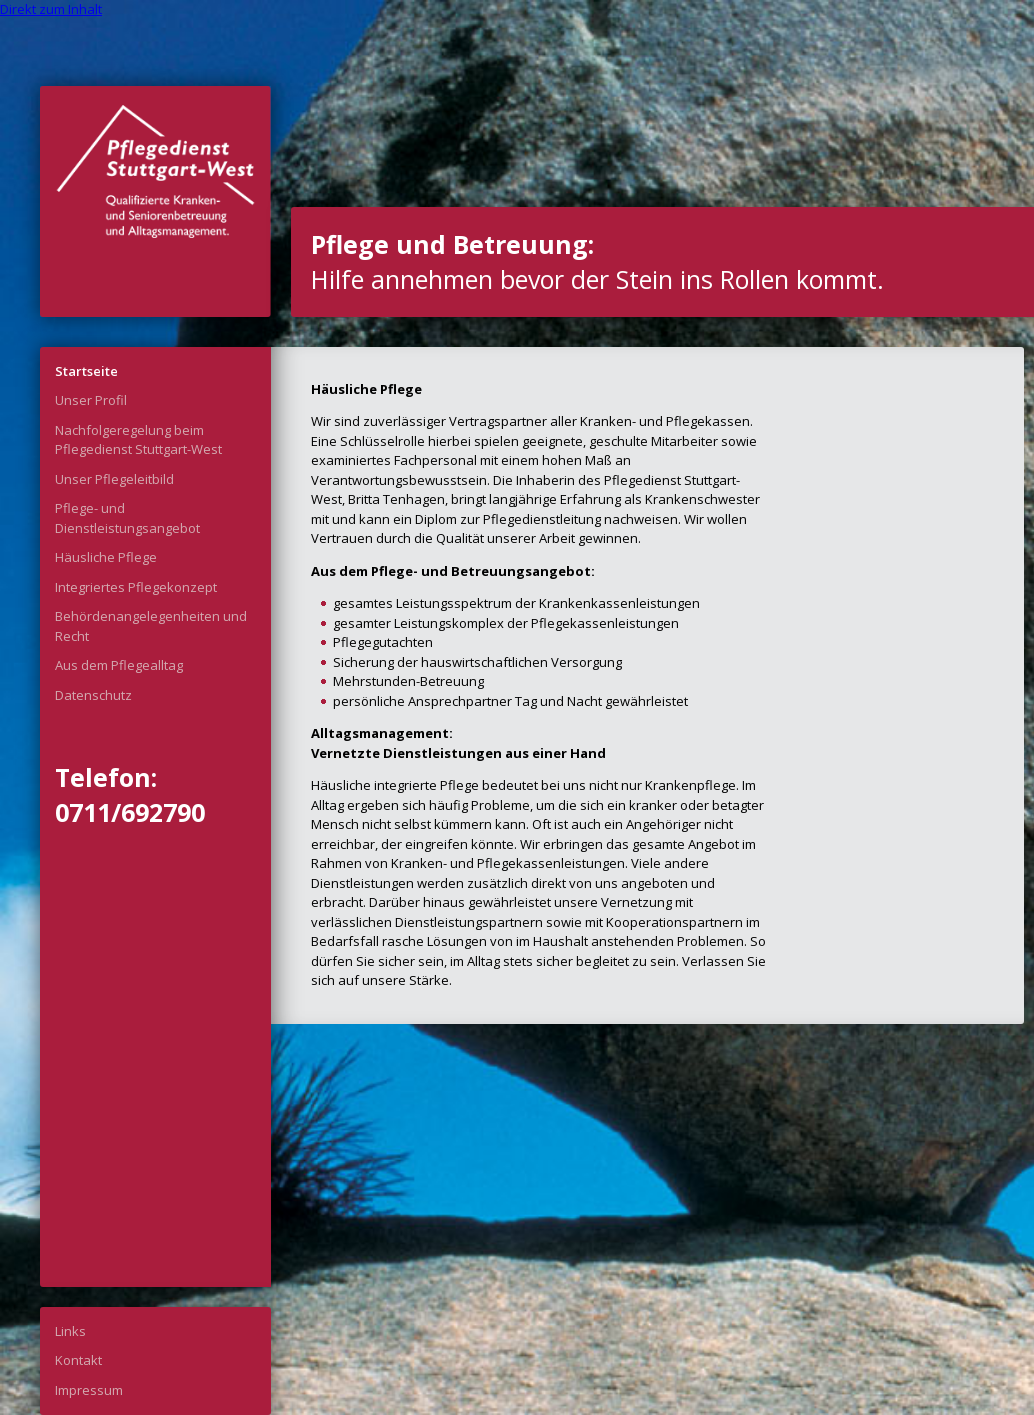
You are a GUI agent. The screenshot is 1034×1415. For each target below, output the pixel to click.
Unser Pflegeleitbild (114, 479)
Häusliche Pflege (106, 557)
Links (70, 1331)
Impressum (89, 1390)
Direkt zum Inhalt (51, 9)
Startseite (86, 371)
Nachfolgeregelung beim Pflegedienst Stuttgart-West (138, 440)
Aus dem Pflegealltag (119, 665)
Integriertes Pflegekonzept (136, 587)
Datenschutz (93, 695)
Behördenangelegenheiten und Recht (151, 626)
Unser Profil (91, 400)
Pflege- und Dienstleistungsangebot (127, 518)
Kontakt (78, 1360)
